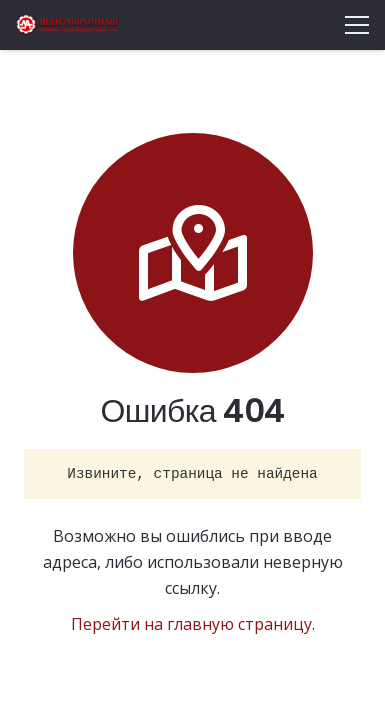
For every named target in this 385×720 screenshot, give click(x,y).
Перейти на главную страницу (191, 624)
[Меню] (357, 25)
